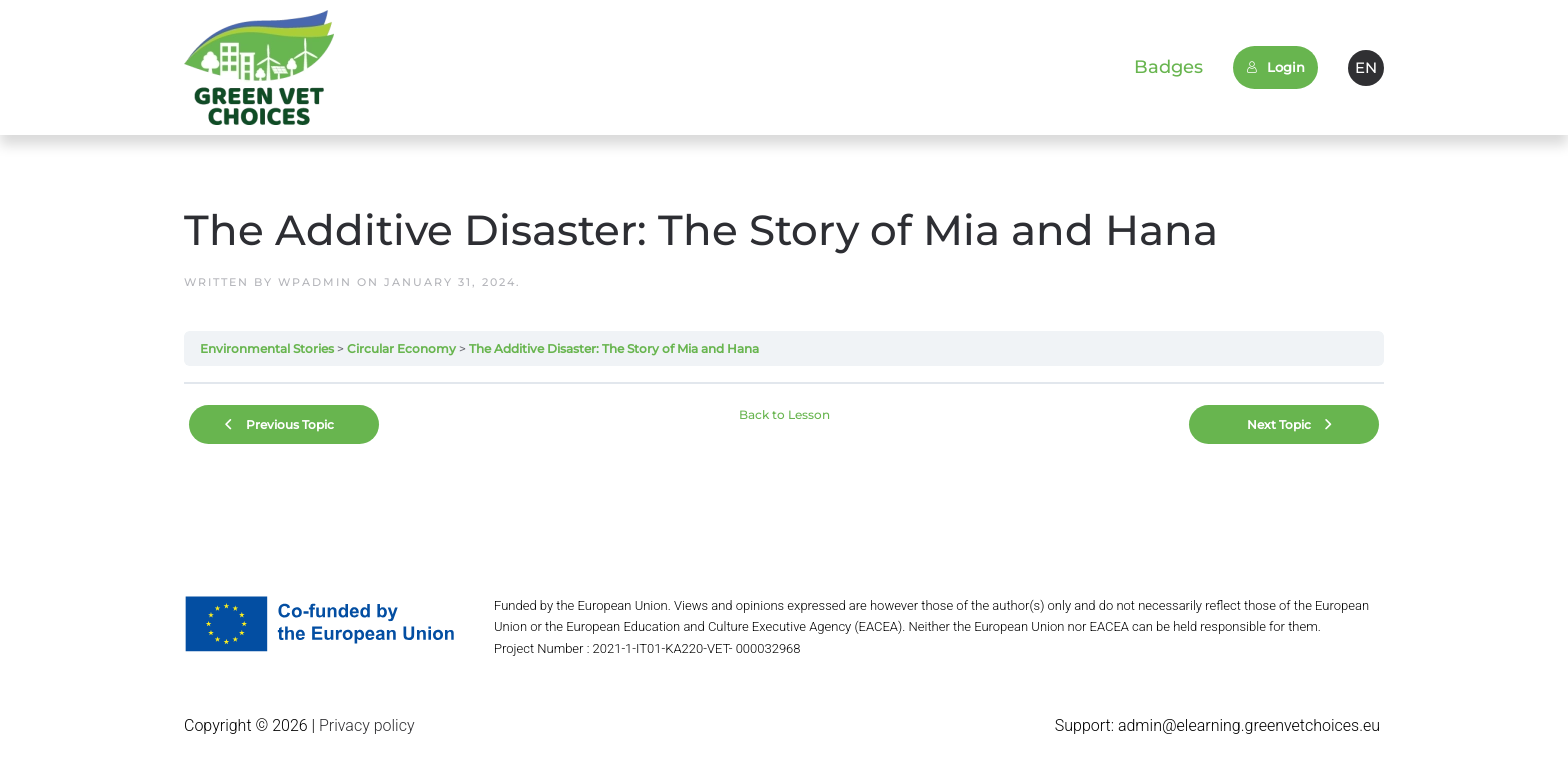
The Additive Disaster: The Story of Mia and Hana (614, 348)
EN (1366, 67)
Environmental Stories (267, 348)
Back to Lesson (784, 414)
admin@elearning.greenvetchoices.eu (1249, 725)
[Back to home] (259, 67)
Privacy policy (365, 725)
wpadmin (315, 282)
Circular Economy (401, 348)
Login (1275, 67)
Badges (1168, 67)
